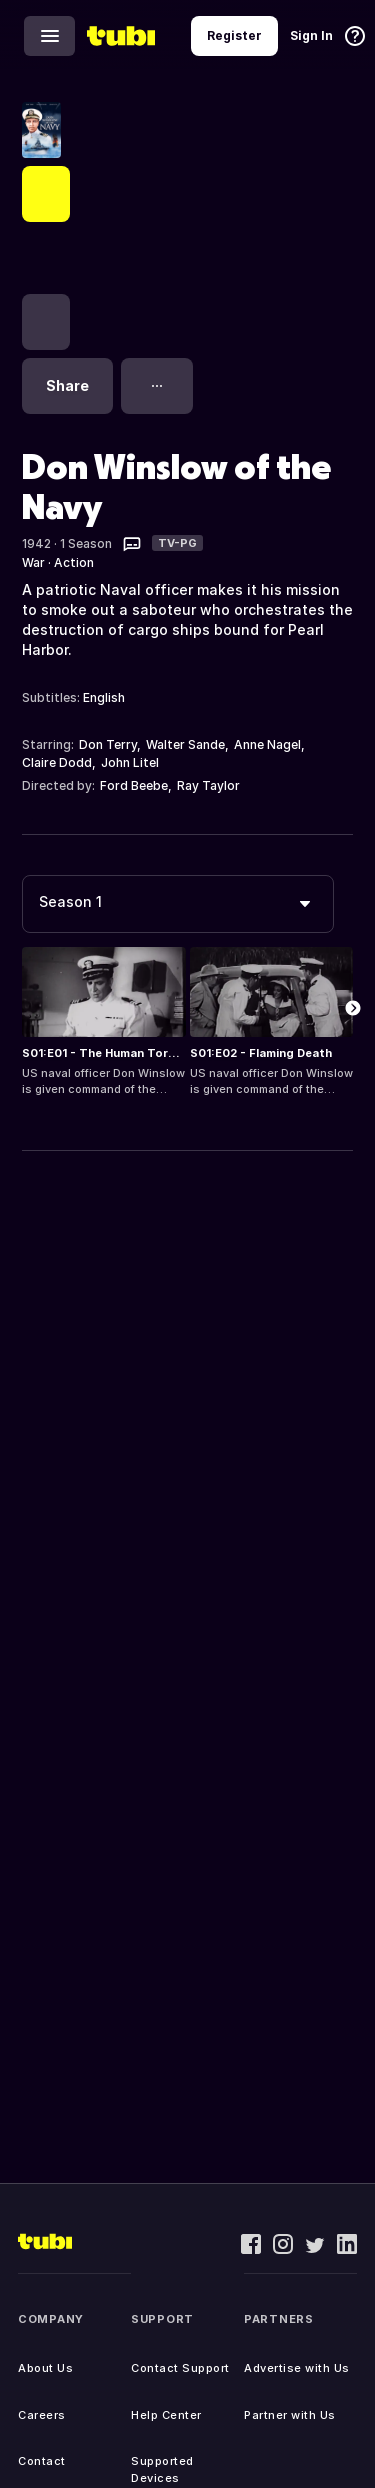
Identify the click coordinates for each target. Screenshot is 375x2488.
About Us (45, 2368)
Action (74, 562)
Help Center (166, 2415)
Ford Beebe (134, 785)
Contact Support (180, 2368)
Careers (42, 2415)
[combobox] (178, 904)
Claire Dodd (57, 762)
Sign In (311, 35)
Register (234, 35)
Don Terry (108, 744)
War (33, 562)
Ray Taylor (208, 785)
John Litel (130, 762)
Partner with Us (290, 2415)
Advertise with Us (297, 2368)
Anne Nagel (267, 744)
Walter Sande (185, 744)
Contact (42, 2461)
